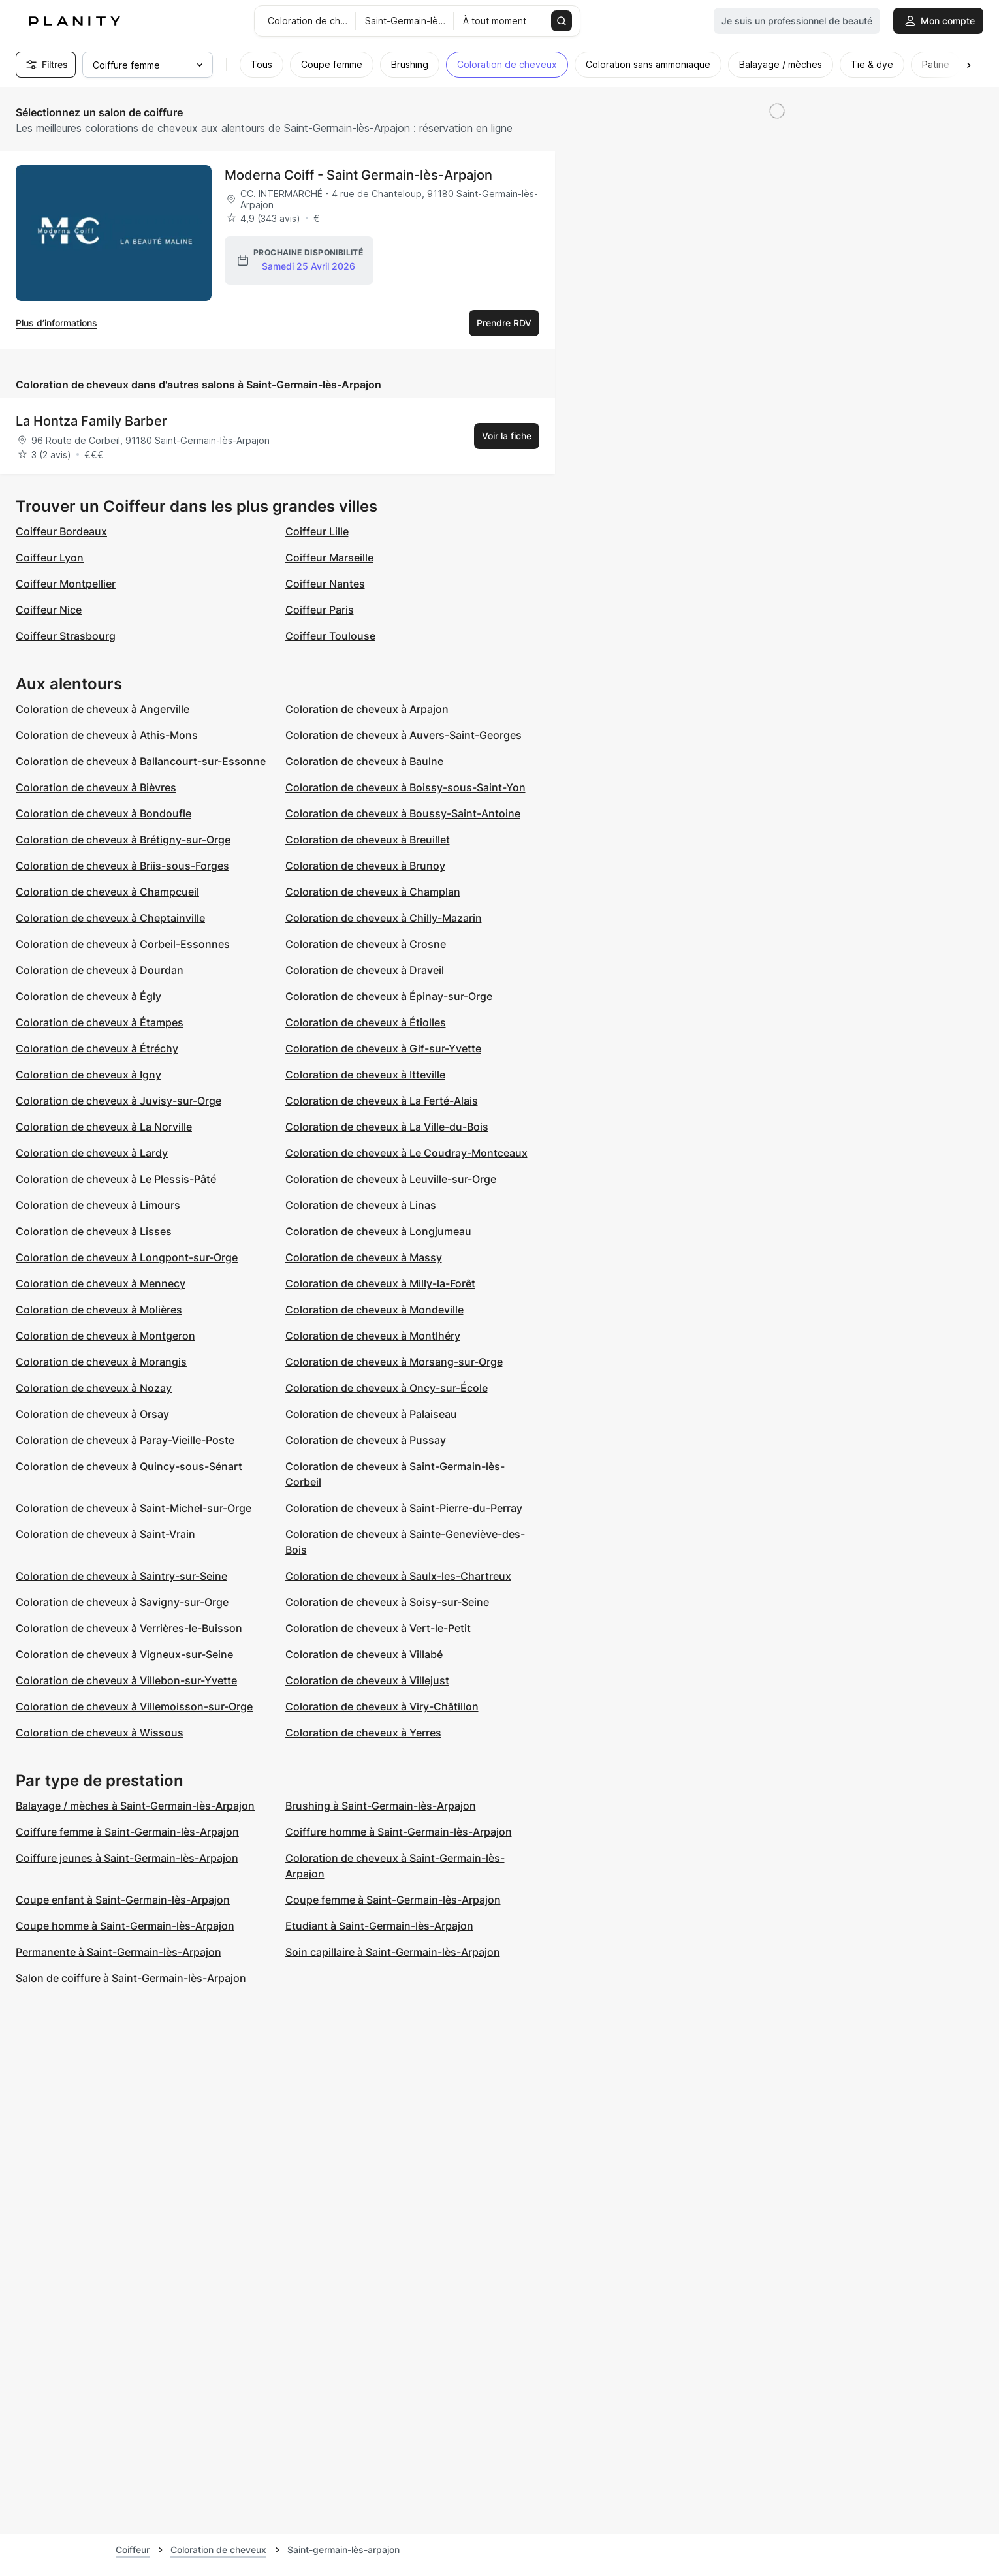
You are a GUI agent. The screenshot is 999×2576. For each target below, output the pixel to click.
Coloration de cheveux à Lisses (94, 1231)
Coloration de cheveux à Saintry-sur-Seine (121, 1575)
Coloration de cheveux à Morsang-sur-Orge (394, 1361)
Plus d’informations (56, 322)
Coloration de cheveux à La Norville (104, 1126)
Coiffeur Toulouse (330, 635)
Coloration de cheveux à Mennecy (100, 1283)
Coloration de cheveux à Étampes (99, 1022)
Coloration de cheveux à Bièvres (96, 787)
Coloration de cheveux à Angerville (102, 708)
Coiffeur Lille (317, 531)
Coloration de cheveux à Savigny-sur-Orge (122, 1602)
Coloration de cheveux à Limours (98, 1205)
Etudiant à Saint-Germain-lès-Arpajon (379, 1925)
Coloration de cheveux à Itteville (365, 1074)
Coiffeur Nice (49, 609)
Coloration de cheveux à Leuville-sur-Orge (390, 1179)
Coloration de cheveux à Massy (363, 1257)
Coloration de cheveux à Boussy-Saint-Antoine (402, 813)
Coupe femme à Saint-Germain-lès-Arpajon (393, 1899)
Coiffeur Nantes (325, 583)
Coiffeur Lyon (50, 557)
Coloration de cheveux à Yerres (363, 1732)
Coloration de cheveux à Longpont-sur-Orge (127, 1257)
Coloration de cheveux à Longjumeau (378, 1231)
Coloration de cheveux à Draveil (364, 970)
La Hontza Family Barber (91, 421)
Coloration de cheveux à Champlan (372, 891)
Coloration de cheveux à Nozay (94, 1387)
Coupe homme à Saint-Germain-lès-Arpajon (125, 1925)
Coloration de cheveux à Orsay (92, 1414)
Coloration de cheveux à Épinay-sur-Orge (388, 996)
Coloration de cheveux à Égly (88, 996)
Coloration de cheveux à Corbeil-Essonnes (123, 943)
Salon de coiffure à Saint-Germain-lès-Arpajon (131, 1978)
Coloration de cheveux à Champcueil (107, 891)
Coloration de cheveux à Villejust (367, 1680)
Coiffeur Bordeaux (61, 531)
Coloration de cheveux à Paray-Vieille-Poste (125, 1440)
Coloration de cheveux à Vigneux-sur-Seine (124, 1654)
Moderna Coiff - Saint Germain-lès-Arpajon (358, 175)
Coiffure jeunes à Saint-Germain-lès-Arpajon (127, 1857)
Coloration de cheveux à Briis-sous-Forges (122, 865)
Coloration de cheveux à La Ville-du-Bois (386, 1126)
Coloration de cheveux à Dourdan (99, 970)
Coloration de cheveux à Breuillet (367, 839)
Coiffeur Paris (319, 609)
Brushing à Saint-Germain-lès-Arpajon (380, 1805)
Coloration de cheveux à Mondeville (374, 1309)
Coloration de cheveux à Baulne (364, 761)
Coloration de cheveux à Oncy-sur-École (386, 1387)
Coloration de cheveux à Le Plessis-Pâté (116, 1179)
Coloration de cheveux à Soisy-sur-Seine (387, 1602)
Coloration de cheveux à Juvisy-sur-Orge (118, 1100)
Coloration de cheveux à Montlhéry (372, 1335)
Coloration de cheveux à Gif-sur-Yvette (383, 1048)
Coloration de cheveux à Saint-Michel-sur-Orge (133, 1508)
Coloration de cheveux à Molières (99, 1309)
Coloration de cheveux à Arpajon (367, 708)
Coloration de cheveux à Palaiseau (371, 1414)
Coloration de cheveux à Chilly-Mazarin (383, 917)
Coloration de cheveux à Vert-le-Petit (378, 1628)
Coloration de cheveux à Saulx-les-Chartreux (398, 1575)
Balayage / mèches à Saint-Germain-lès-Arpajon (135, 1805)
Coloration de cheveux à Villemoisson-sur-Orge (134, 1706)
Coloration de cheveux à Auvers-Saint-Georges (403, 735)
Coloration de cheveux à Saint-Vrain (105, 1534)
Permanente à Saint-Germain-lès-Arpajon (118, 1951)
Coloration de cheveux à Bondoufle (103, 813)
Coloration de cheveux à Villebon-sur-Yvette (126, 1680)
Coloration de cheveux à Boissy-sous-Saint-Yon (405, 787)
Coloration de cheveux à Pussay (365, 1440)
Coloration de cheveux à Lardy (92, 1152)
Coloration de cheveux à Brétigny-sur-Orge (123, 839)
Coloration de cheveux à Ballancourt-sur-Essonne (141, 761)
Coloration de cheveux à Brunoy (365, 865)
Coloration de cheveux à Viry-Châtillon (382, 1706)
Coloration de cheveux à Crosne (365, 943)
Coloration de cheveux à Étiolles (365, 1022)
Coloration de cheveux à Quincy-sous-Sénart (129, 1466)
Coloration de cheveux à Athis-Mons (107, 735)
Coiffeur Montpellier (66, 583)
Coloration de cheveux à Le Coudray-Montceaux (406, 1152)
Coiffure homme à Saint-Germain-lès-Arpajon (398, 1831)
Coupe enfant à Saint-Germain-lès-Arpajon (123, 1899)
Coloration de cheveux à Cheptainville (110, 917)
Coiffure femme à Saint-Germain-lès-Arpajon (127, 1831)
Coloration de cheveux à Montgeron (105, 1335)
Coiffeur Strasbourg (66, 635)
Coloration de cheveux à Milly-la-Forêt (380, 1283)
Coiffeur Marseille (329, 557)
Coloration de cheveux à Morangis (101, 1361)
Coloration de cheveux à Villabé (364, 1654)
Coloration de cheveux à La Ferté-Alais (381, 1100)
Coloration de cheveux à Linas (360, 1205)
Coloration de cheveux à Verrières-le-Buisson (129, 1628)
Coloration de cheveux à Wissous (99, 1732)
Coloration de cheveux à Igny (88, 1074)
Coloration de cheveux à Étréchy (97, 1048)
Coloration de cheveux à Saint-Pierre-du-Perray (403, 1508)
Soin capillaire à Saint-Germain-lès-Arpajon (392, 1951)
